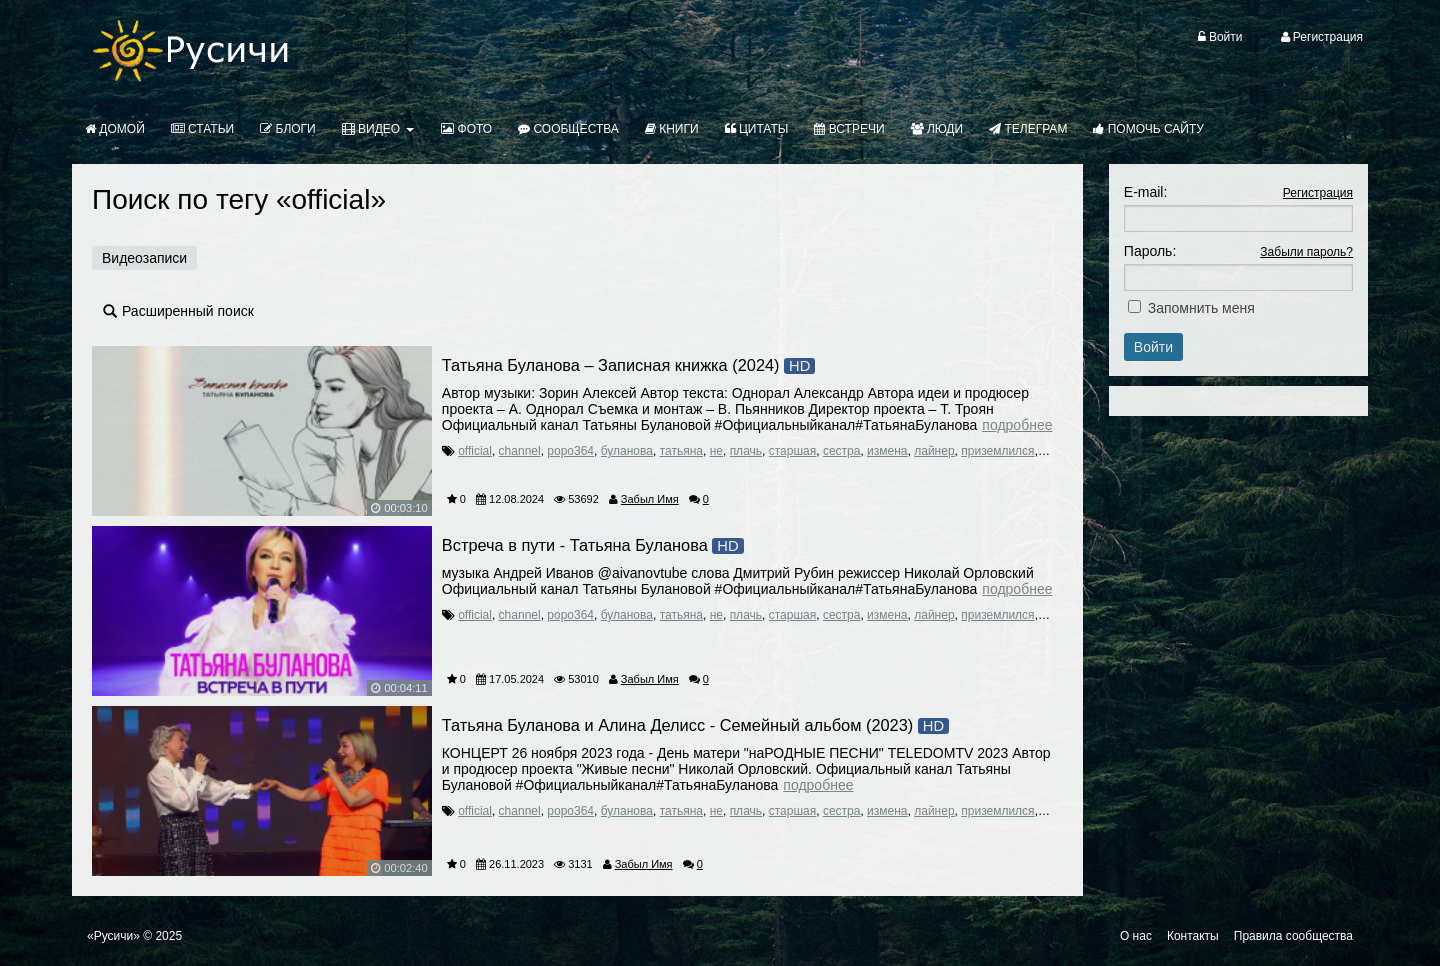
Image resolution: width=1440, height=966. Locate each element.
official (475, 451)
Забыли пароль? (1306, 252)
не (716, 451)
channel (520, 451)
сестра (842, 451)
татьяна (681, 451)
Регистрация (1318, 193)
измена (887, 451)
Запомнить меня (1201, 308)
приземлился (997, 451)
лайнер (934, 451)
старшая (793, 451)
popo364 (570, 451)
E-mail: (1146, 192)
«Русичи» (113, 936)
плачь (746, 451)
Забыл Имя (650, 499)
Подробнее (1017, 425)
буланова (627, 451)
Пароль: (1150, 251)
